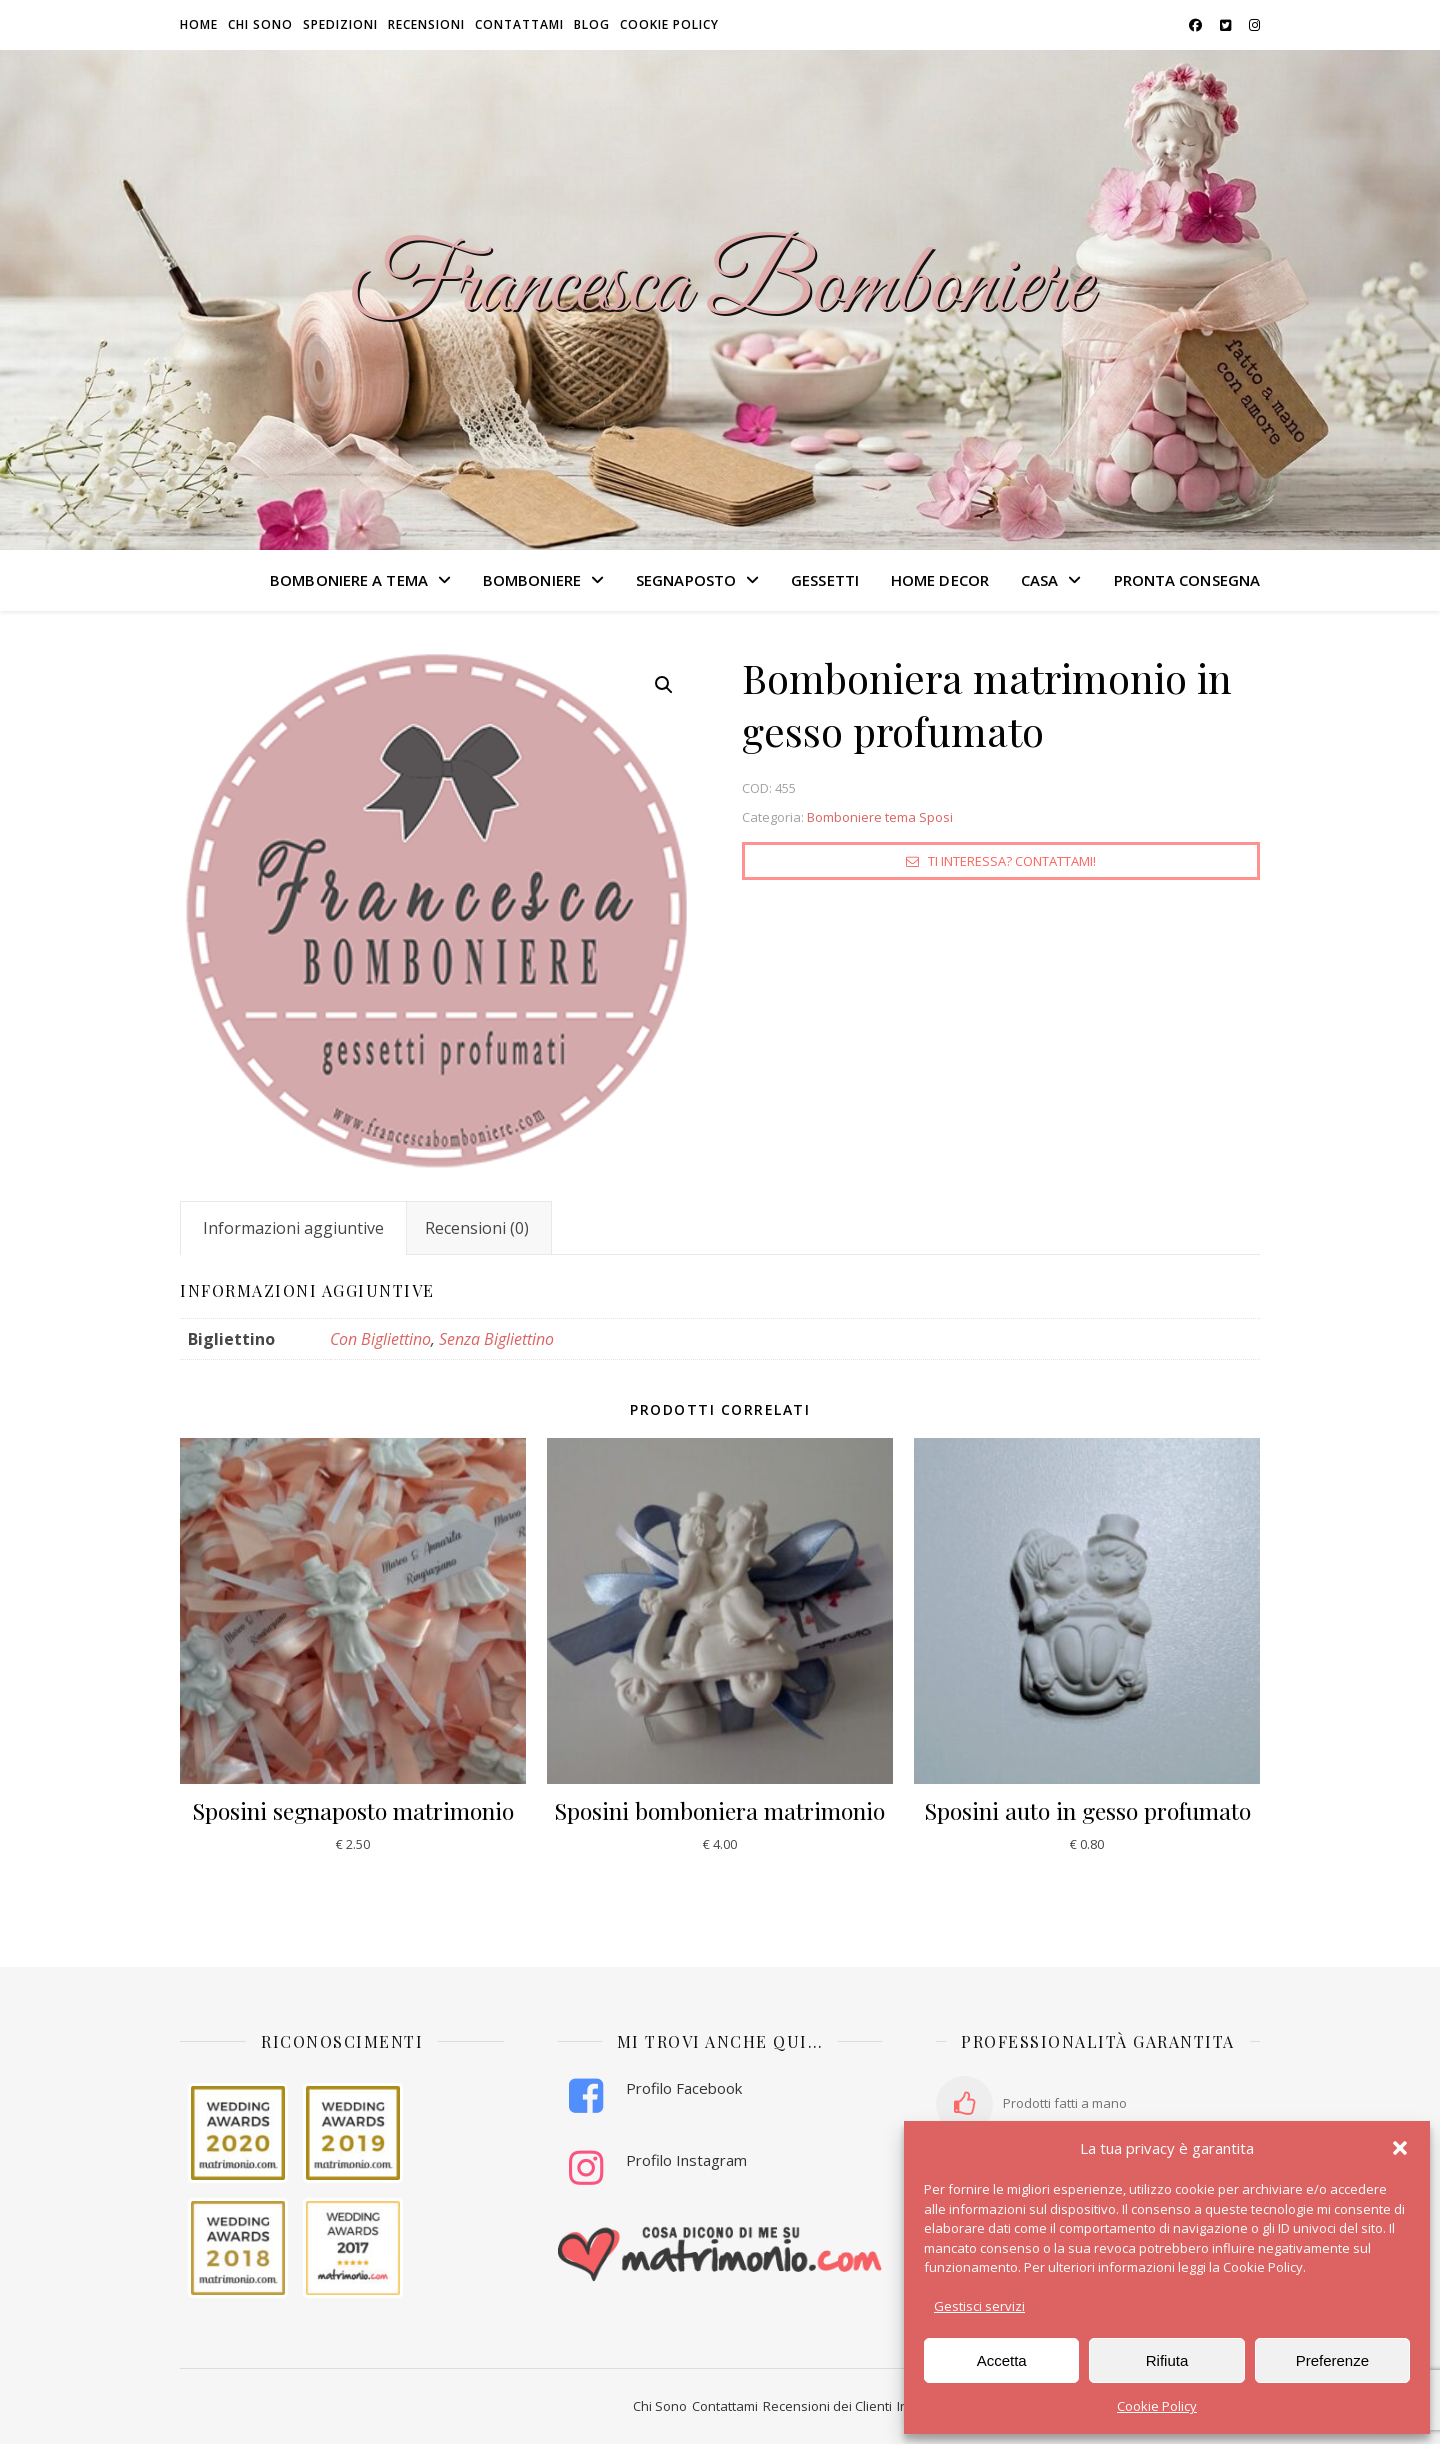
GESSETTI (825, 580)
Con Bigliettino (380, 1339)
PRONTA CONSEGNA (1187, 580)
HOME (199, 24)
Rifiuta (1167, 2360)
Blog (592, 24)
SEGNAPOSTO (686, 580)
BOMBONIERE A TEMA (349, 580)
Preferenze (1332, 2360)
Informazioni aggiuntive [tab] (293, 1228)
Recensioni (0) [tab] (477, 1228)
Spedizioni (340, 24)
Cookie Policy (1157, 2406)
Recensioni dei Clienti (827, 2406)
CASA (1039, 580)
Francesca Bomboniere (719, 288)
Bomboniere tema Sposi (880, 817)
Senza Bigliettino (496, 1339)
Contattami (519, 24)
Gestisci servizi (979, 2306)
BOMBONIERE (532, 580)
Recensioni (426, 24)
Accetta (1002, 2360)
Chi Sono (660, 2406)
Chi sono (260, 24)
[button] (1400, 2148)
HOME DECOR (940, 580)
